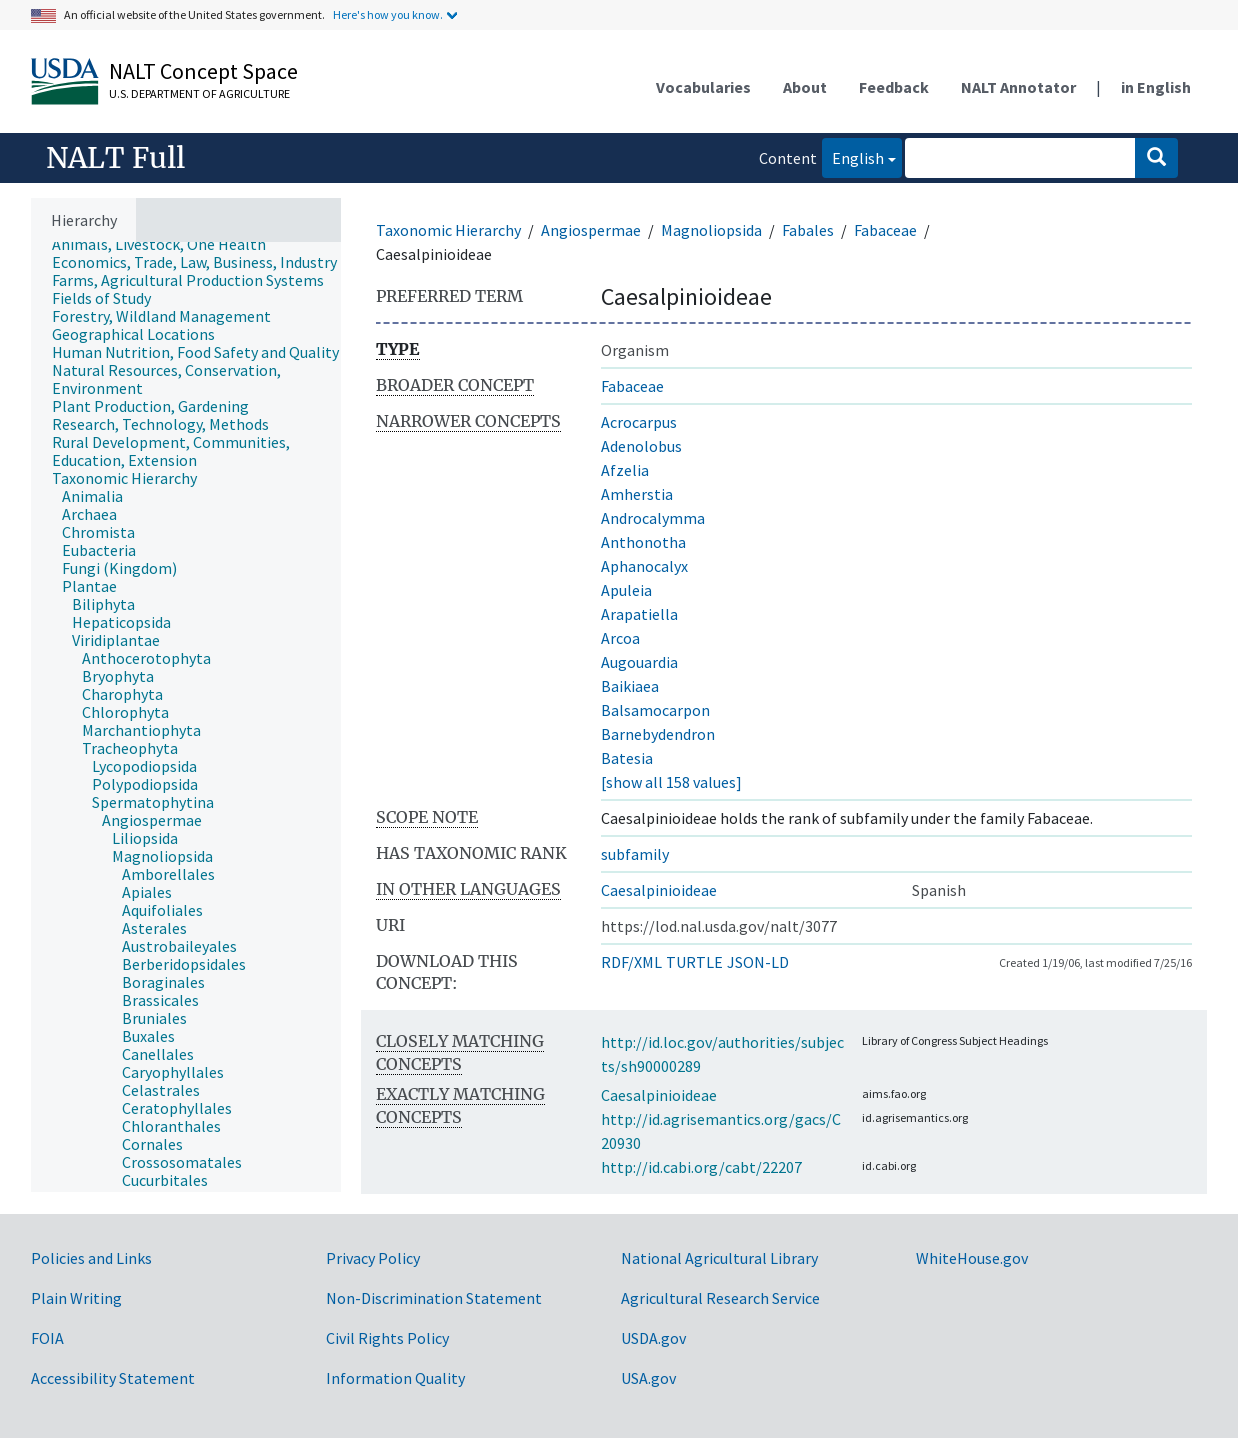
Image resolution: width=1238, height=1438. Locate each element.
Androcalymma (653, 518)
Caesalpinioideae (659, 890)
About (805, 87)
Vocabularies (703, 87)
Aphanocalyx (644, 566)
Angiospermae (591, 230)
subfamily (635, 854)
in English (1156, 87)
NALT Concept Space (203, 71)
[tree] (186, 717)
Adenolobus (641, 446)
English (853, 156)
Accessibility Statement (113, 1378)
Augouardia (639, 662)
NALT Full (115, 158)
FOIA (47, 1338)
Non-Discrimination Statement (434, 1298)
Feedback (894, 87)
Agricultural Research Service (720, 1298)
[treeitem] (167, 244)
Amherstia (637, 494)
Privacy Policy (373, 1258)
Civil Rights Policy (387, 1338)
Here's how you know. (388, 14)
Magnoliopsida (711, 230)
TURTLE (694, 962)
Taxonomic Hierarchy (448, 230)
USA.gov (648, 1378)
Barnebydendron (658, 734)
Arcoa (620, 638)
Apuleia (626, 590)
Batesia (627, 758)
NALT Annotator (1018, 87)
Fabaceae (885, 230)
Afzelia (625, 470)
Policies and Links (91, 1258)
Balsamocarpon (655, 710)
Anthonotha (643, 542)
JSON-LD (758, 962)
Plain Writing (76, 1298)
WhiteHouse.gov (972, 1258)
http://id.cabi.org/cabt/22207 (701, 1167)
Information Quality (395, 1378)
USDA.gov (653, 1338)
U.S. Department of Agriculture (199, 93)
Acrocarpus (639, 422)
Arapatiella (639, 614)
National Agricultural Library (719, 1258)
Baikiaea (630, 686)
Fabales (808, 230)
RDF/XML (631, 962)
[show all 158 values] (671, 782)
